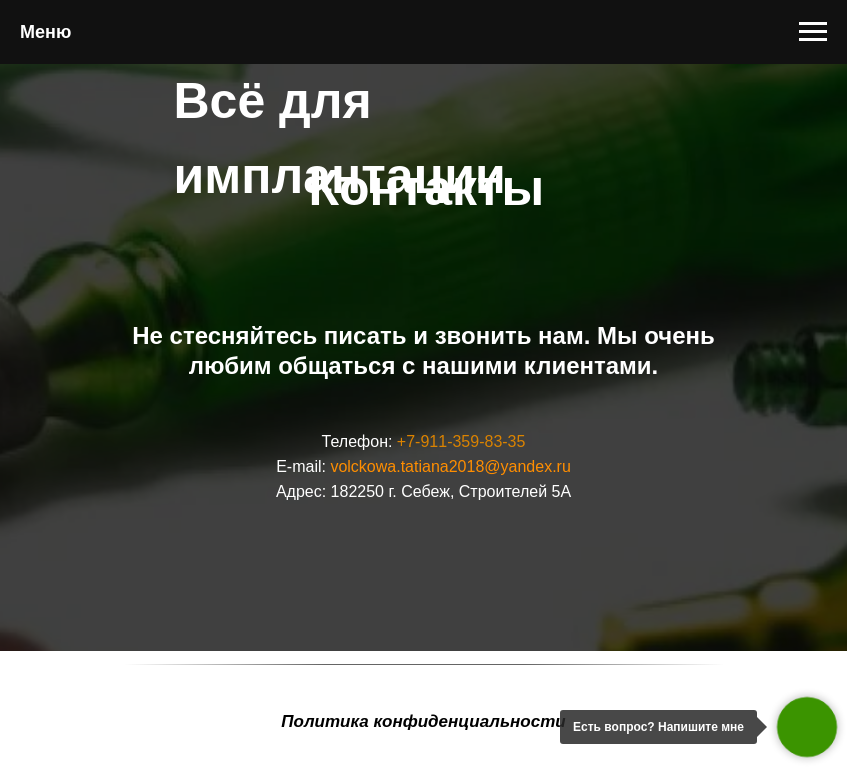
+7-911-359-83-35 (461, 441)
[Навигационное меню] (813, 32)
